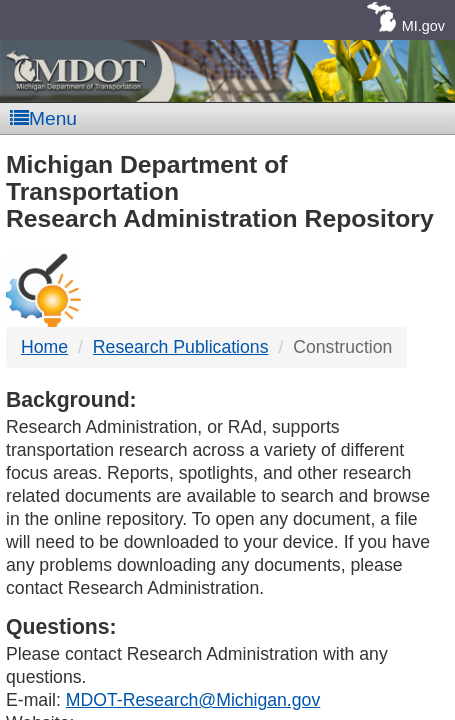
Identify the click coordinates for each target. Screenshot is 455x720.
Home (44, 347)
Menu (43, 118)
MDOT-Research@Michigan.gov (193, 700)
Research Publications (181, 347)
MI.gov (423, 26)
